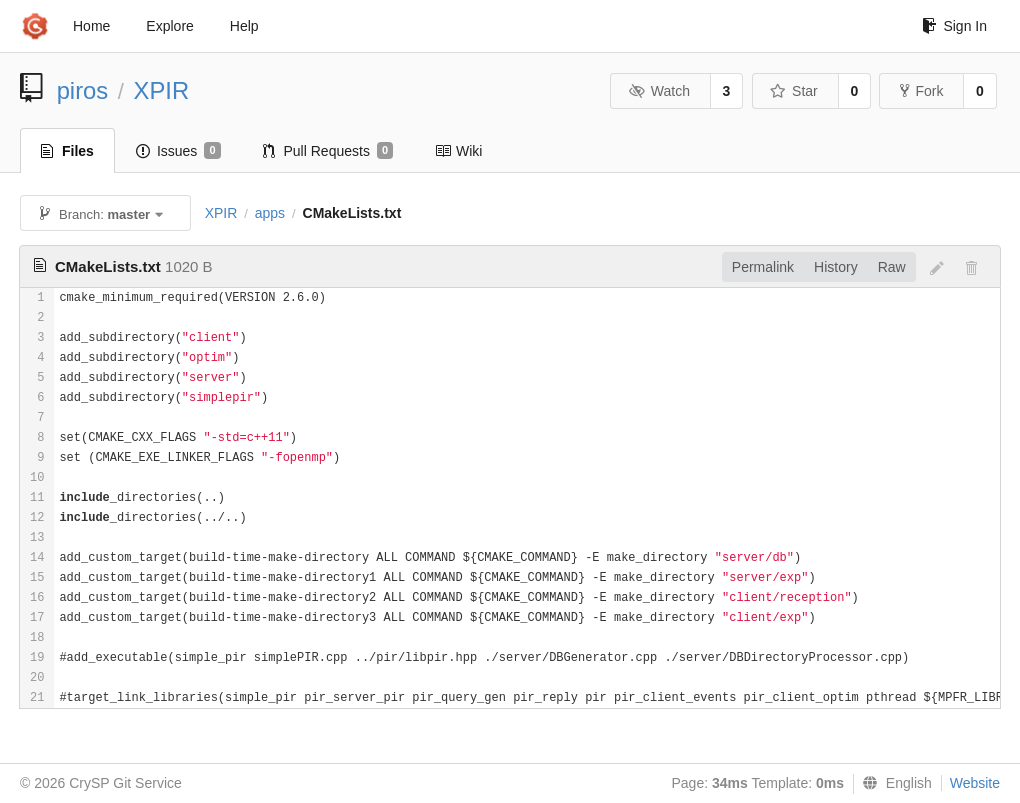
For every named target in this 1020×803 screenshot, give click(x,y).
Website (975, 783)
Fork (921, 91)
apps (270, 213)
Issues (178, 151)
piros (83, 90)
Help (244, 26)
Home (91, 26)
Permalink (763, 267)
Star (794, 91)
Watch (659, 91)
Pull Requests (328, 151)
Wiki (458, 151)
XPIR (162, 90)
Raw (892, 267)
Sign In (954, 26)
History (836, 267)
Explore (169, 26)
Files (67, 151)
